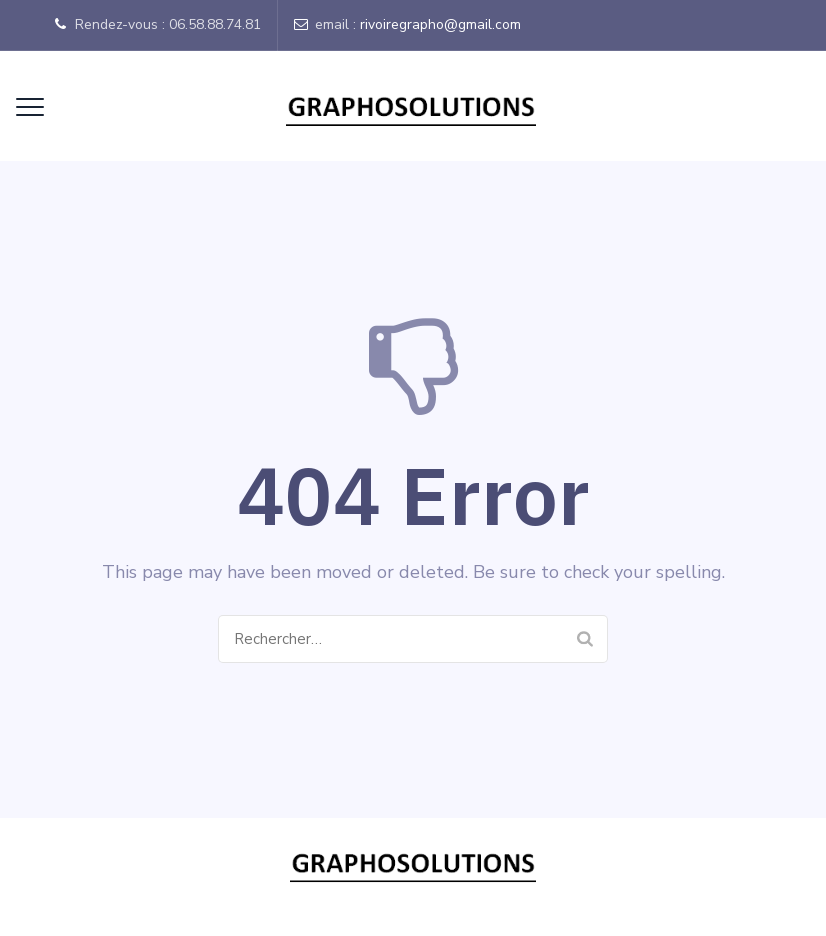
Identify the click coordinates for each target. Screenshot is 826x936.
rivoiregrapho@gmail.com (440, 24)
